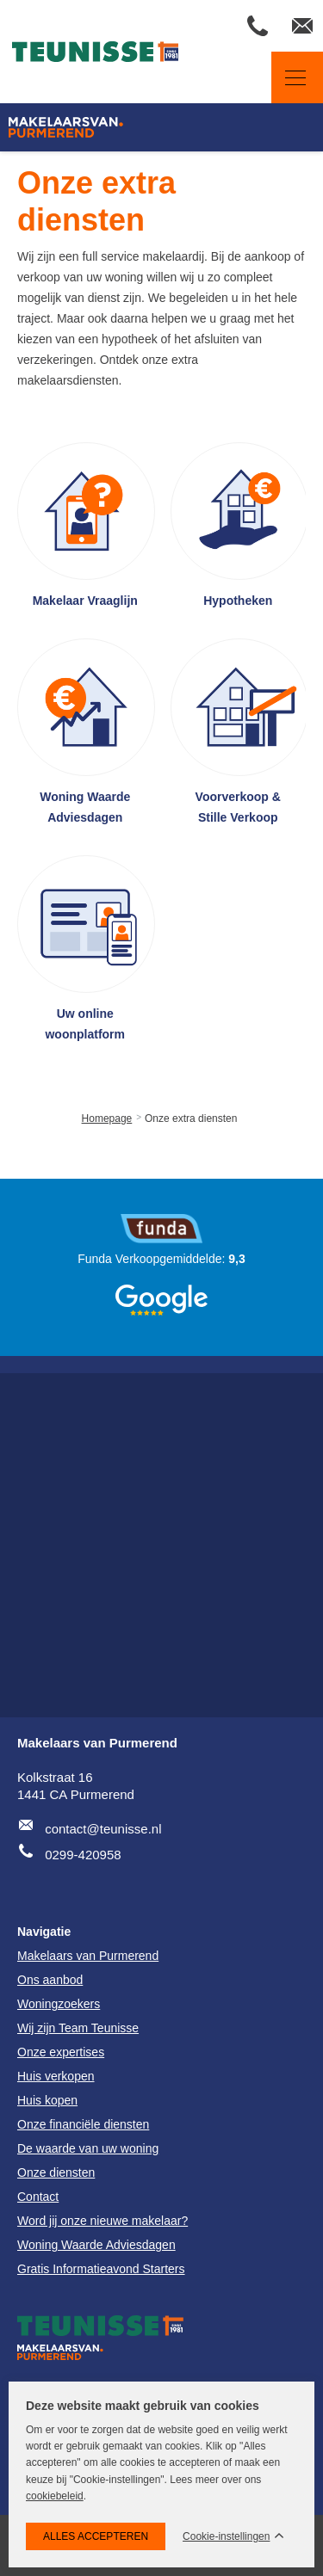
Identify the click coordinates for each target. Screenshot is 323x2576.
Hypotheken (237, 600)
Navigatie (288, 78)
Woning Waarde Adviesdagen (85, 807)
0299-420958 (83, 1854)
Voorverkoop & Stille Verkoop (238, 807)
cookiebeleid (55, 2496)
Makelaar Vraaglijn (85, 600)
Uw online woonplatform (85, 1024)
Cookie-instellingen (226, 2536)
